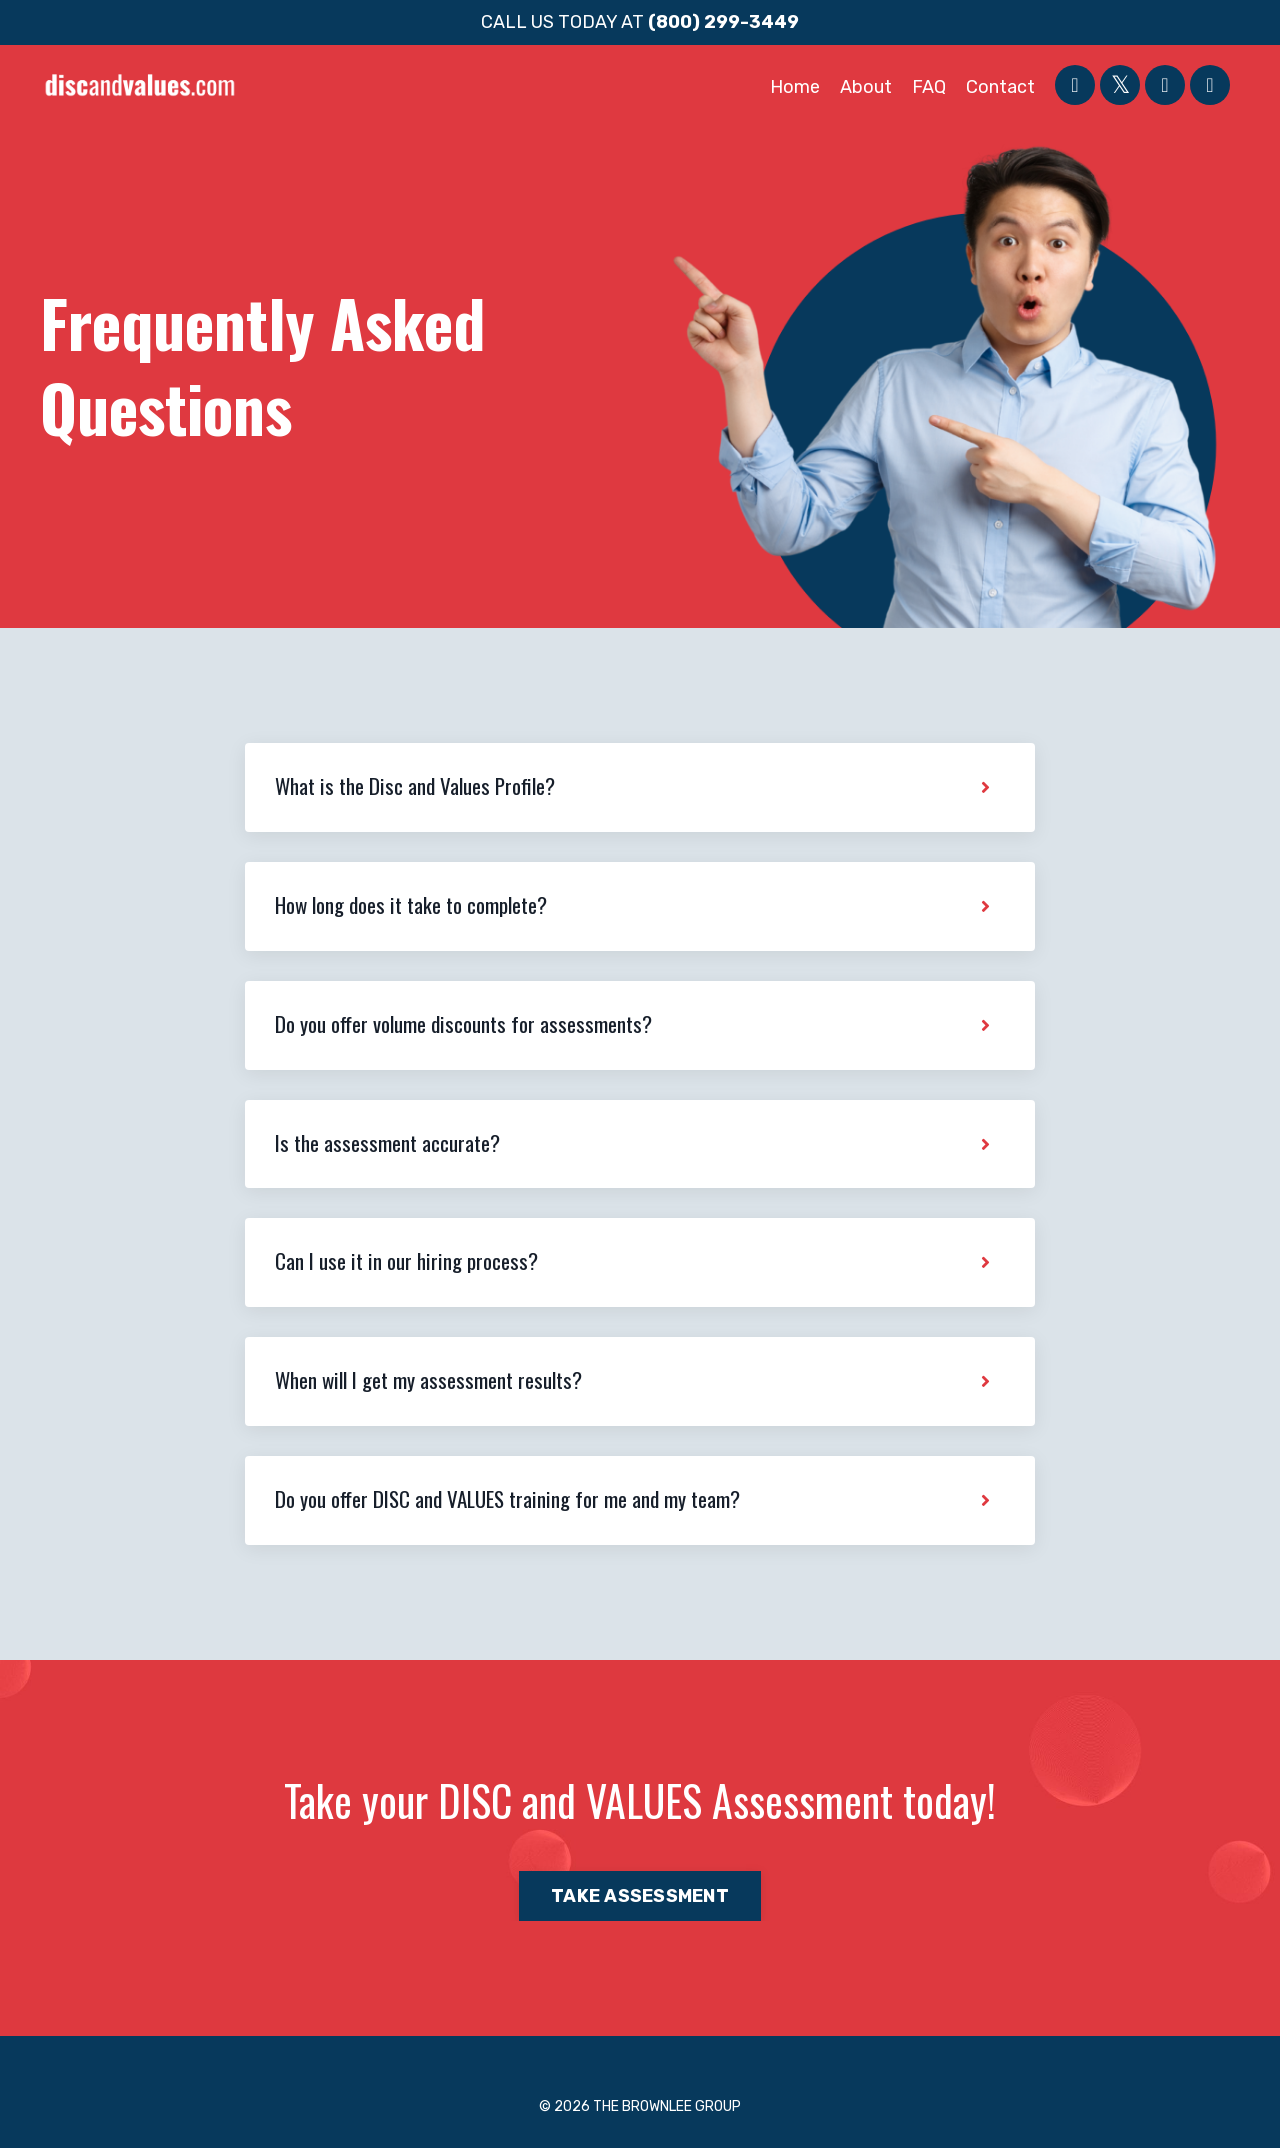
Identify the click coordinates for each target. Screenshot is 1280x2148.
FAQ (929, 87)
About (866, 87)
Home (795, 87)
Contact (1000, 87)
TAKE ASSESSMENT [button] (640, 1896)
